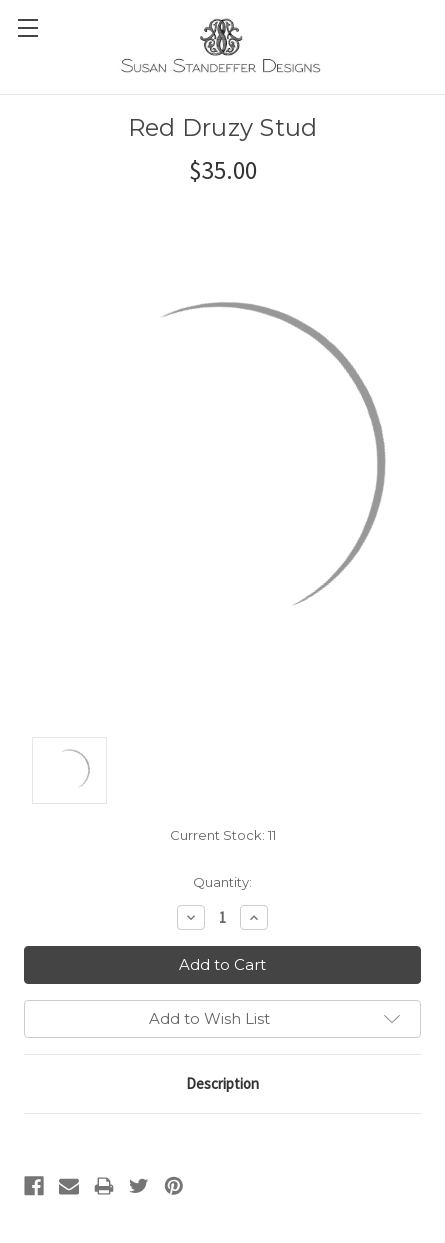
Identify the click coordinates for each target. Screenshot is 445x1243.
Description (222, 1083)
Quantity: (222, 882)
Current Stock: (223, 835)
